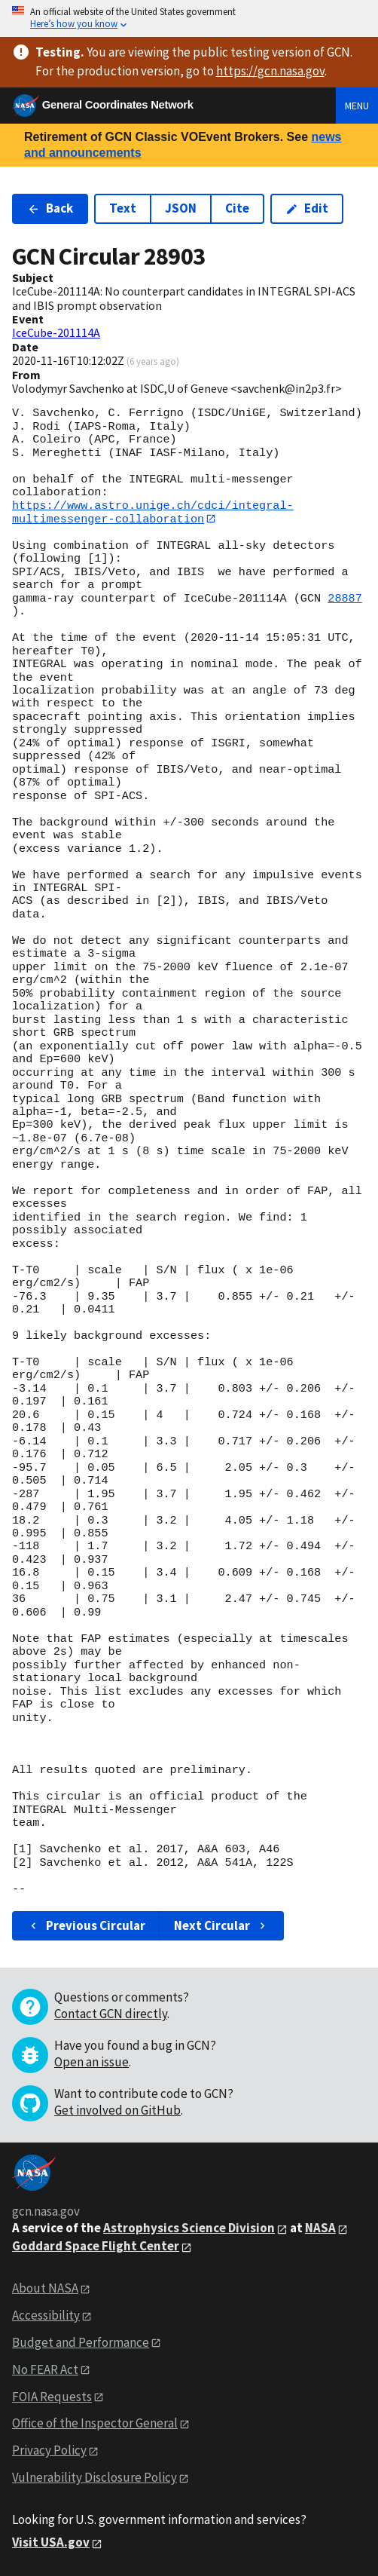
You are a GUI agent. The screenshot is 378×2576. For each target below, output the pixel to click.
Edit (306, 208)
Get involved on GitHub (117, 2111)
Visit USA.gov (51, 2543)
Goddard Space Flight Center (95, 2246)
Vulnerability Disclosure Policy (94, 2478)
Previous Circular (86, 1926)
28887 (345, 598)
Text (122, 208)
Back (50, 208)
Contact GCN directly (110, 2014)
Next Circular (221, 1926)
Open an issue (91, 2062)
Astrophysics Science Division (189, 2228)
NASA (320, 2228)
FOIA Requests (52, 2396)
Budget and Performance (80, 2342)
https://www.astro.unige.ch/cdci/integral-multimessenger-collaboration (153, 512)
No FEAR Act (45, 2369)
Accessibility (46, 2315)
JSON (181, 208)
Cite (237, 208)
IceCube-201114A (56, 332)
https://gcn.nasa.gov (270, 71)
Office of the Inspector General (95, 2423)
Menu (357, 105)
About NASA (45, 2288)
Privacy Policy (49, 2451)
